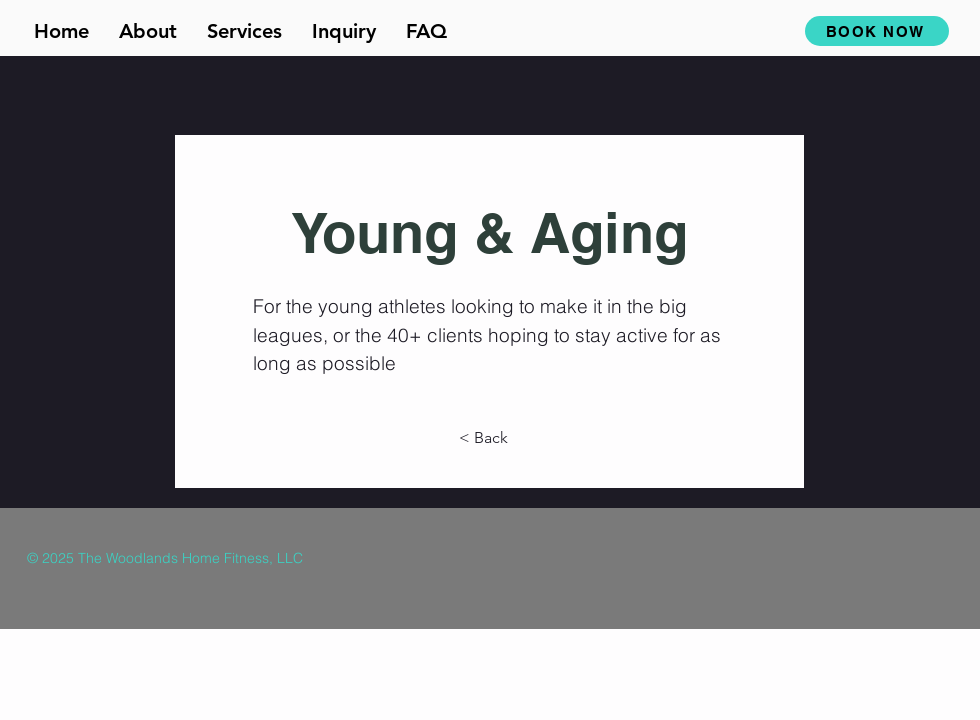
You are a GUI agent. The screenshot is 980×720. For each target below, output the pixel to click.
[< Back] (489, 438)
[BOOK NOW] (877, 31)
